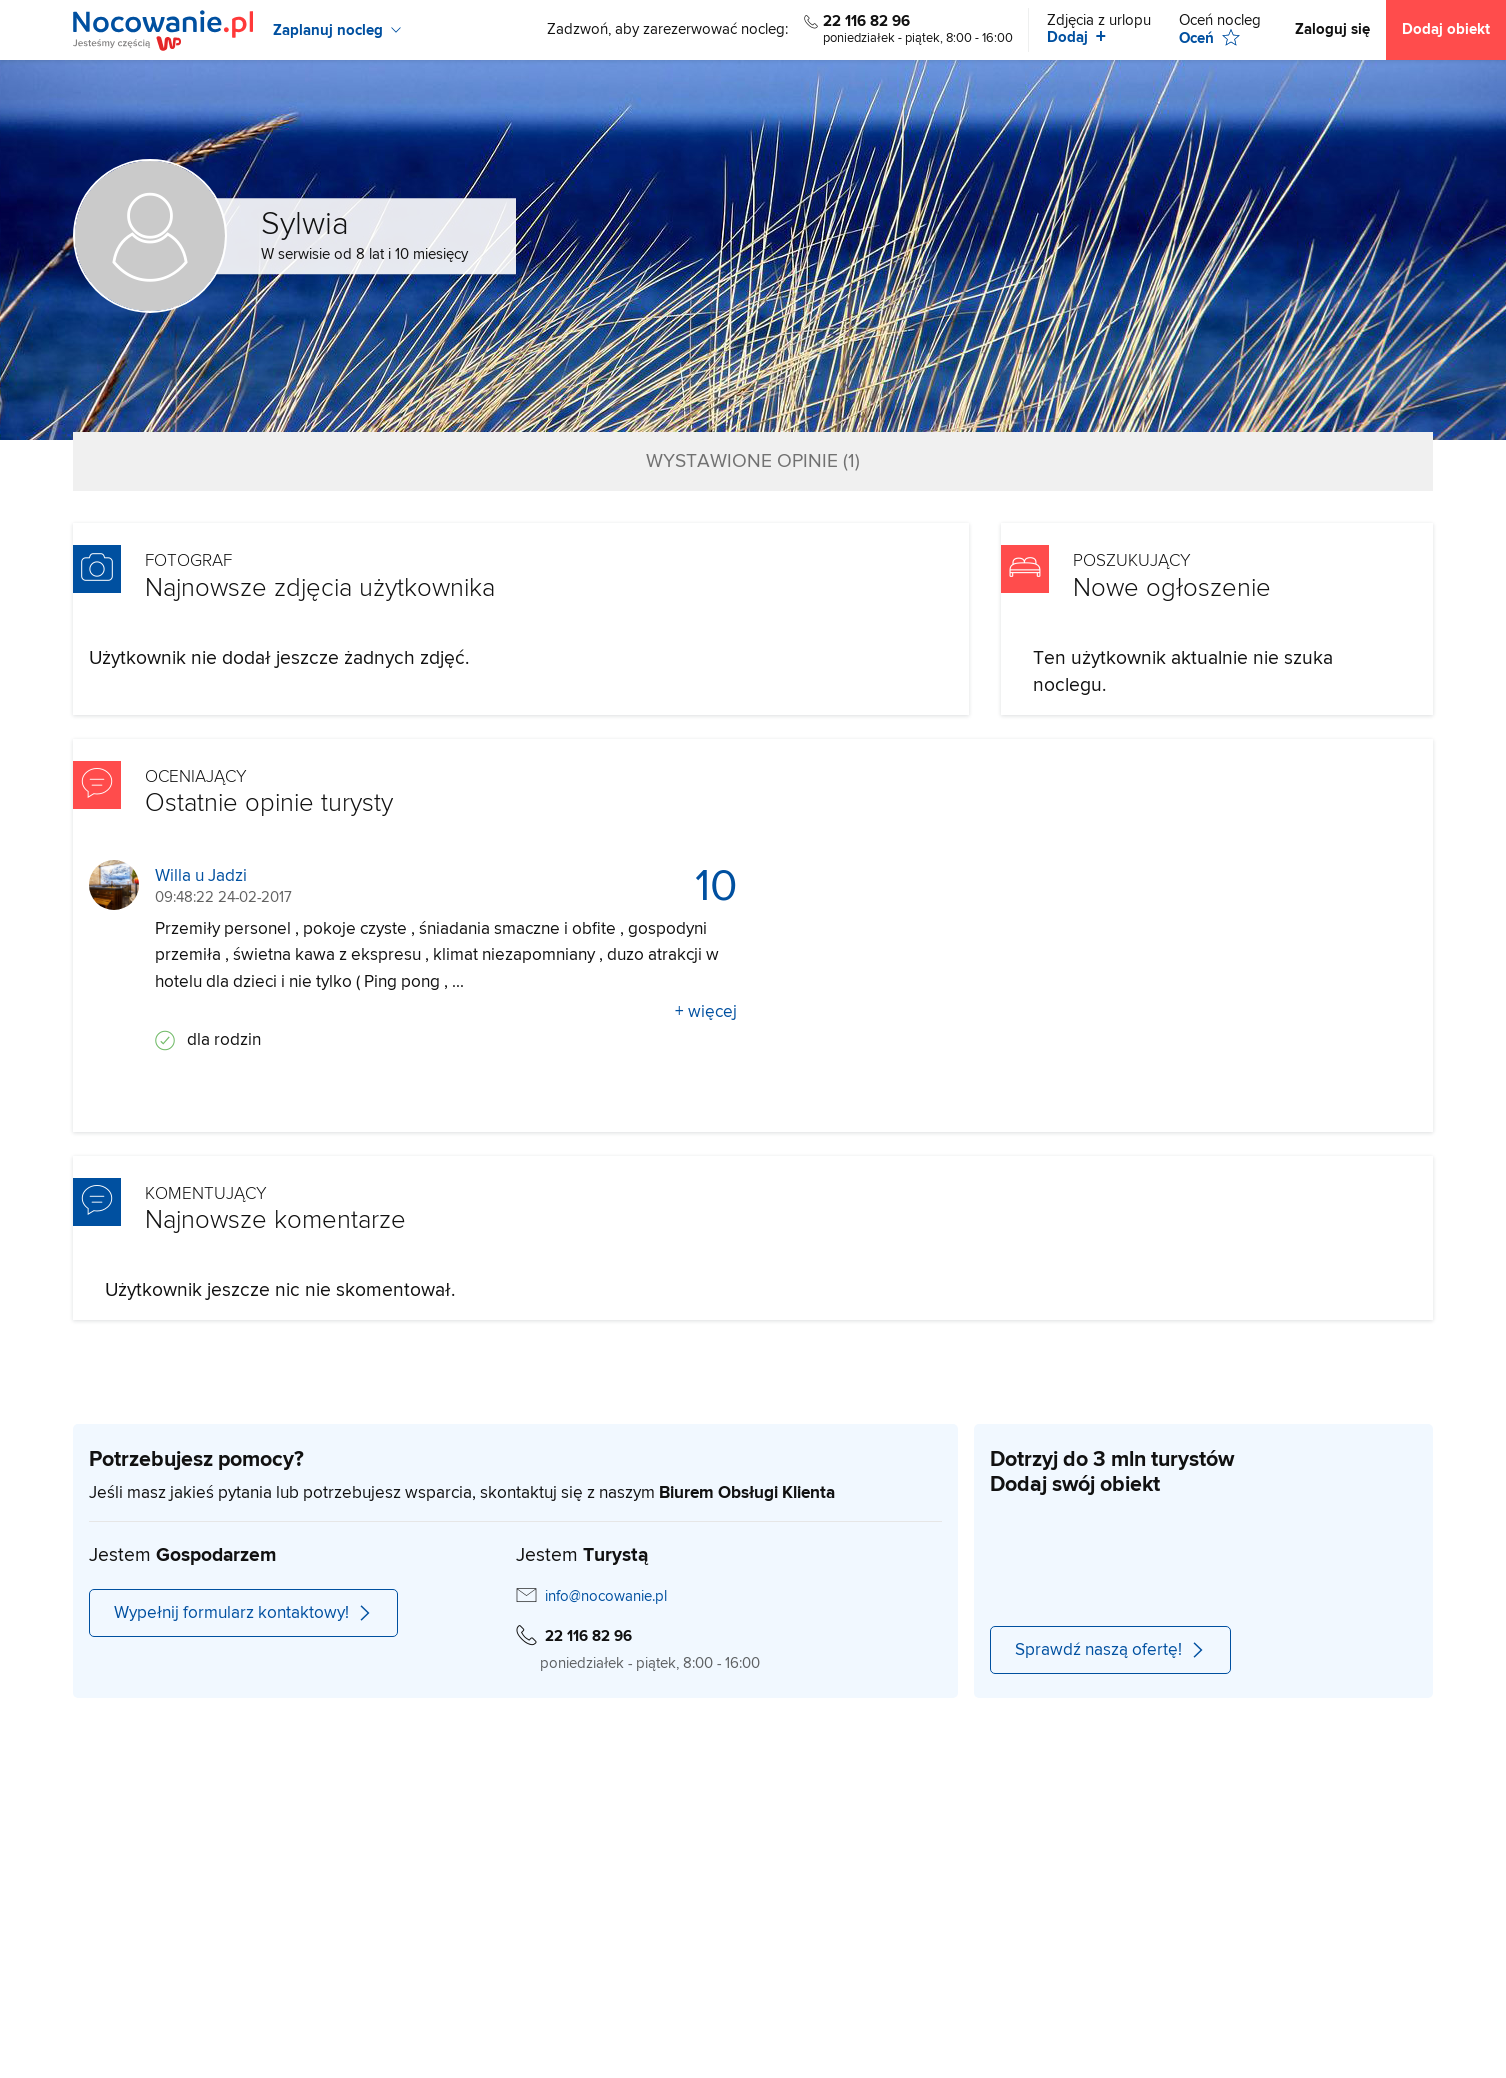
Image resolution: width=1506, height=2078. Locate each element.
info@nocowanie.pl (606, 1596)
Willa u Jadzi (201, 876)
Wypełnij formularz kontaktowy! (243, 1613)
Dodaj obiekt (1446, 29)
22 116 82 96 (866, 21)
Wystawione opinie (753, 461)
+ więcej (706, 1012)
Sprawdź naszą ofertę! (1110, 1650)
